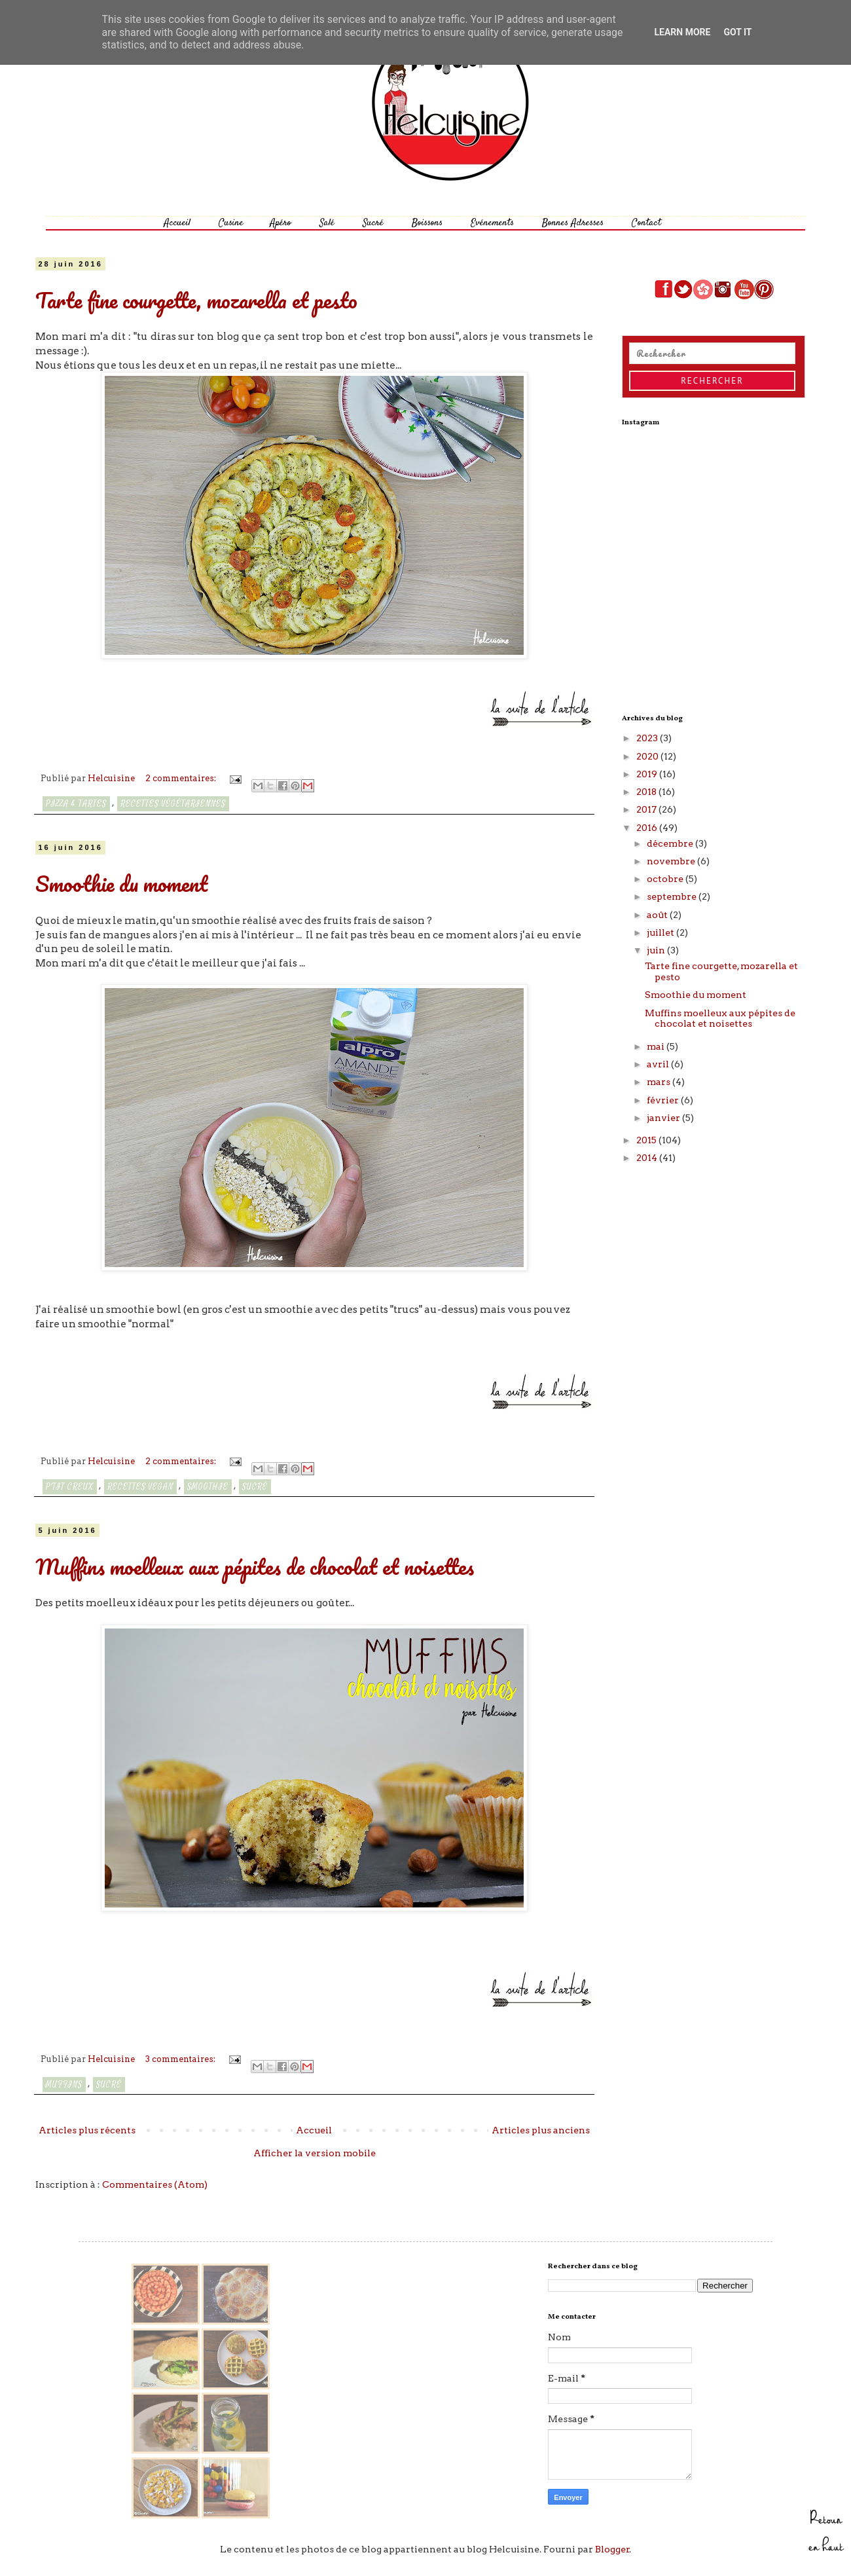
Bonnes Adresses (573, 223)
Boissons (427, 223)
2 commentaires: (181, 778)
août (658, 915)
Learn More (682, 32)
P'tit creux (70, 1486)
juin (657, 950)
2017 (647, 809)
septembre (672, 896)
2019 (647, 774)
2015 (647, 1140)
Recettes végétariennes (173, 803)
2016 (647, 827)
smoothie (207, 1486)
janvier (664, 1118)
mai (656, 1046)
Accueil (177, 223)
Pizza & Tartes (76, 803)
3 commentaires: (181, 2059)
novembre (672, 861)
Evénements (492, 223)
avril (659, 1064)
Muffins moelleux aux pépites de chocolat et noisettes (254, 1566)
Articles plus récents (87, 2130)
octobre (666, 879)
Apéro (280, 223)
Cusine (231, 223)
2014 (647, 1157)
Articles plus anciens (541, 2130)
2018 (647, 791)
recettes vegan (140, 1486)
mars (659, 1081)
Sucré (373, 223)
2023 (648, 738)
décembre (671, 843)
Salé (327, 223)
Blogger (612, 2549)
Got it (737, 32)
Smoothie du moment (121, 883)
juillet (661, 932)
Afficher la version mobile (314, 2153)
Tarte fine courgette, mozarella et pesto (196, 300)
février (664, 1100)
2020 (648, 756)
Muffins (64, 2084)
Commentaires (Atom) (155, 2184)
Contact (646, 223)
